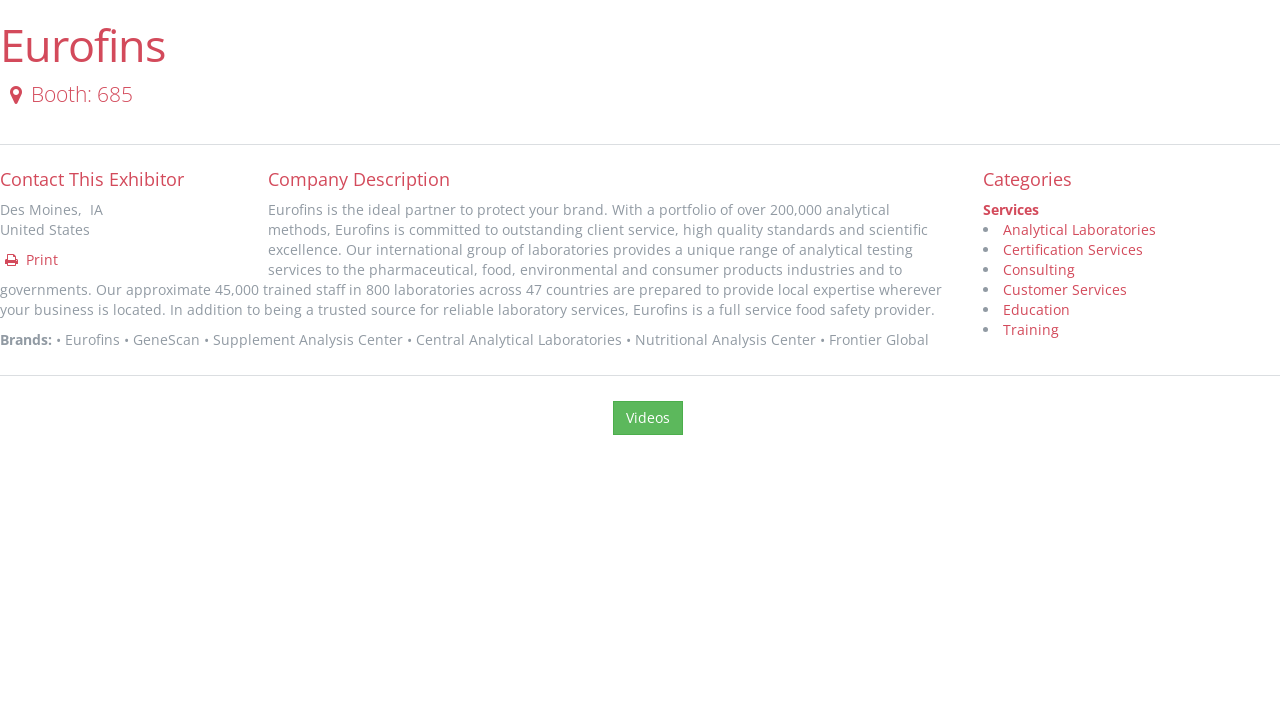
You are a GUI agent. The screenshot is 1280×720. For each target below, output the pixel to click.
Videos (648, 417)
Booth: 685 (67, 94)
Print (30, 259)
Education (1036, 309)
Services (1011, 209)
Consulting (1039, 269)
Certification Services (1073, 249)
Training (1031, 329)
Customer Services (1065, 289)
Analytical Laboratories (1079, 229)
